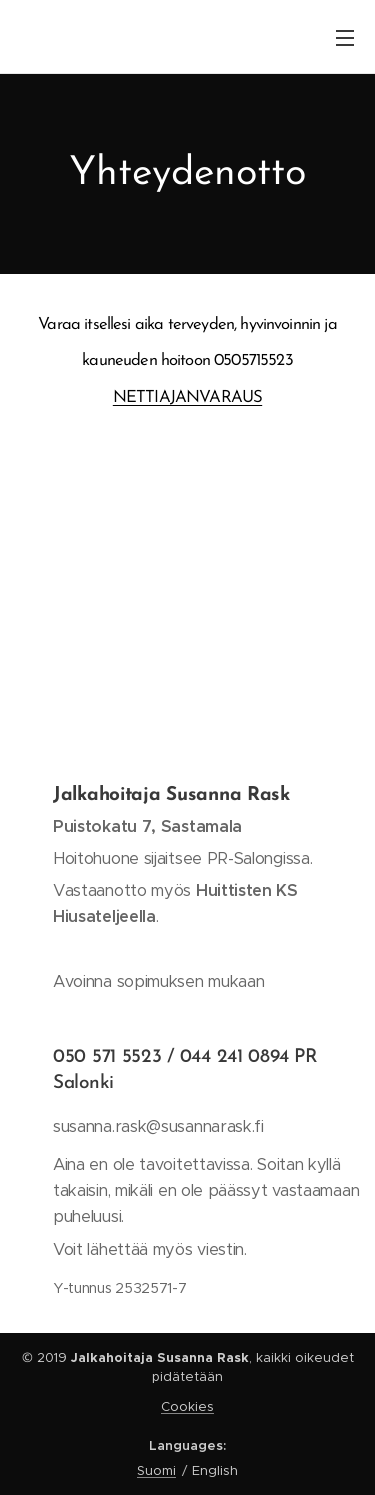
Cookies (187, 1406)
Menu (345, 38)
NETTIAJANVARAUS (187, 397)
